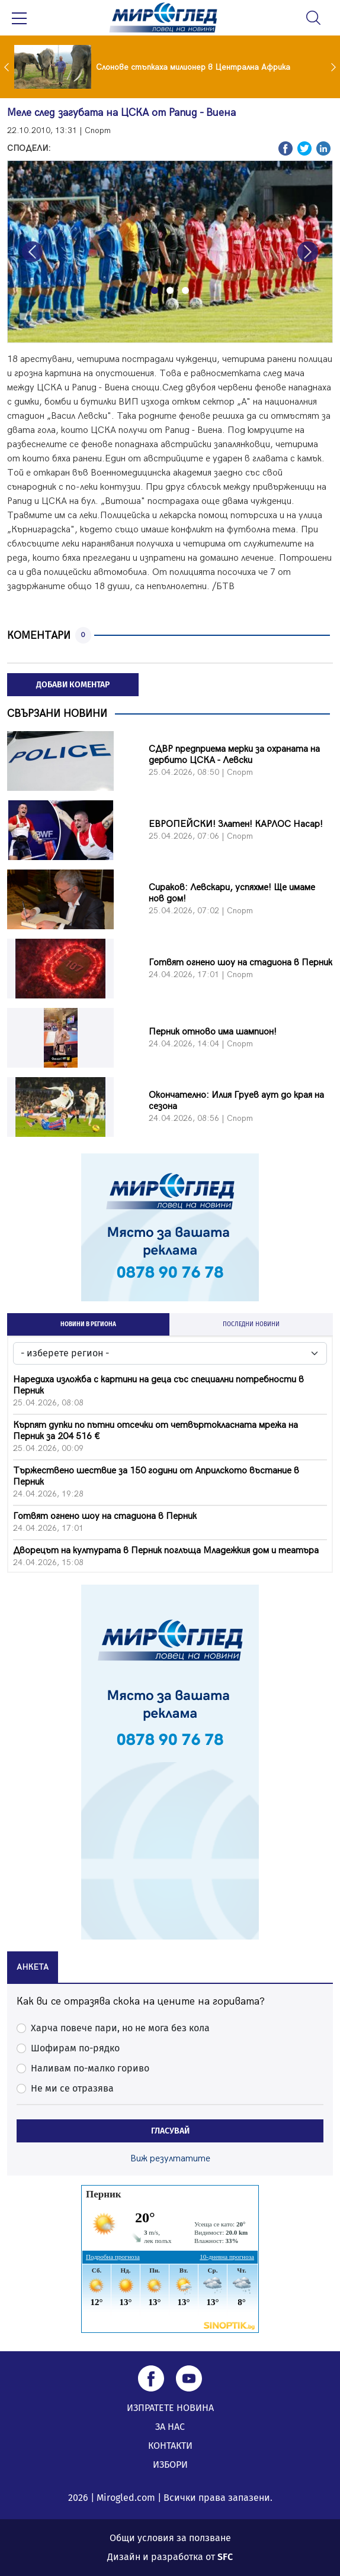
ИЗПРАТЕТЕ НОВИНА (170, 2407)
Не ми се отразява (72, 2088)
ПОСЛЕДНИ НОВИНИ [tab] (251, 1324)
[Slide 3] (185, 290)
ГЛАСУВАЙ (170, 2131)
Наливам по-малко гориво (90, 2068)
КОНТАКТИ (170, 2445)
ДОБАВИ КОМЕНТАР (73, 685)
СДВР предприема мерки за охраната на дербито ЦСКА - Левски (234, 755)
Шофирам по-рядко (75, 2048)
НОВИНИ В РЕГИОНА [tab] (88, 1324)
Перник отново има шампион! (213, 1031)
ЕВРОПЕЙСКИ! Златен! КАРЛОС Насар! (236, 824)
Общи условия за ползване (170, 2537)
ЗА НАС (170, 2426)
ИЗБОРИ (170, 2464)
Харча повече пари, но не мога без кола (120, 2028)
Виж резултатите (170, 2158)
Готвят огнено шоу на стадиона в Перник (240, 962)
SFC (225, 2556)
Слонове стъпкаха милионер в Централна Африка (193, 67)
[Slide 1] (154, 290)
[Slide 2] (170, 290)
